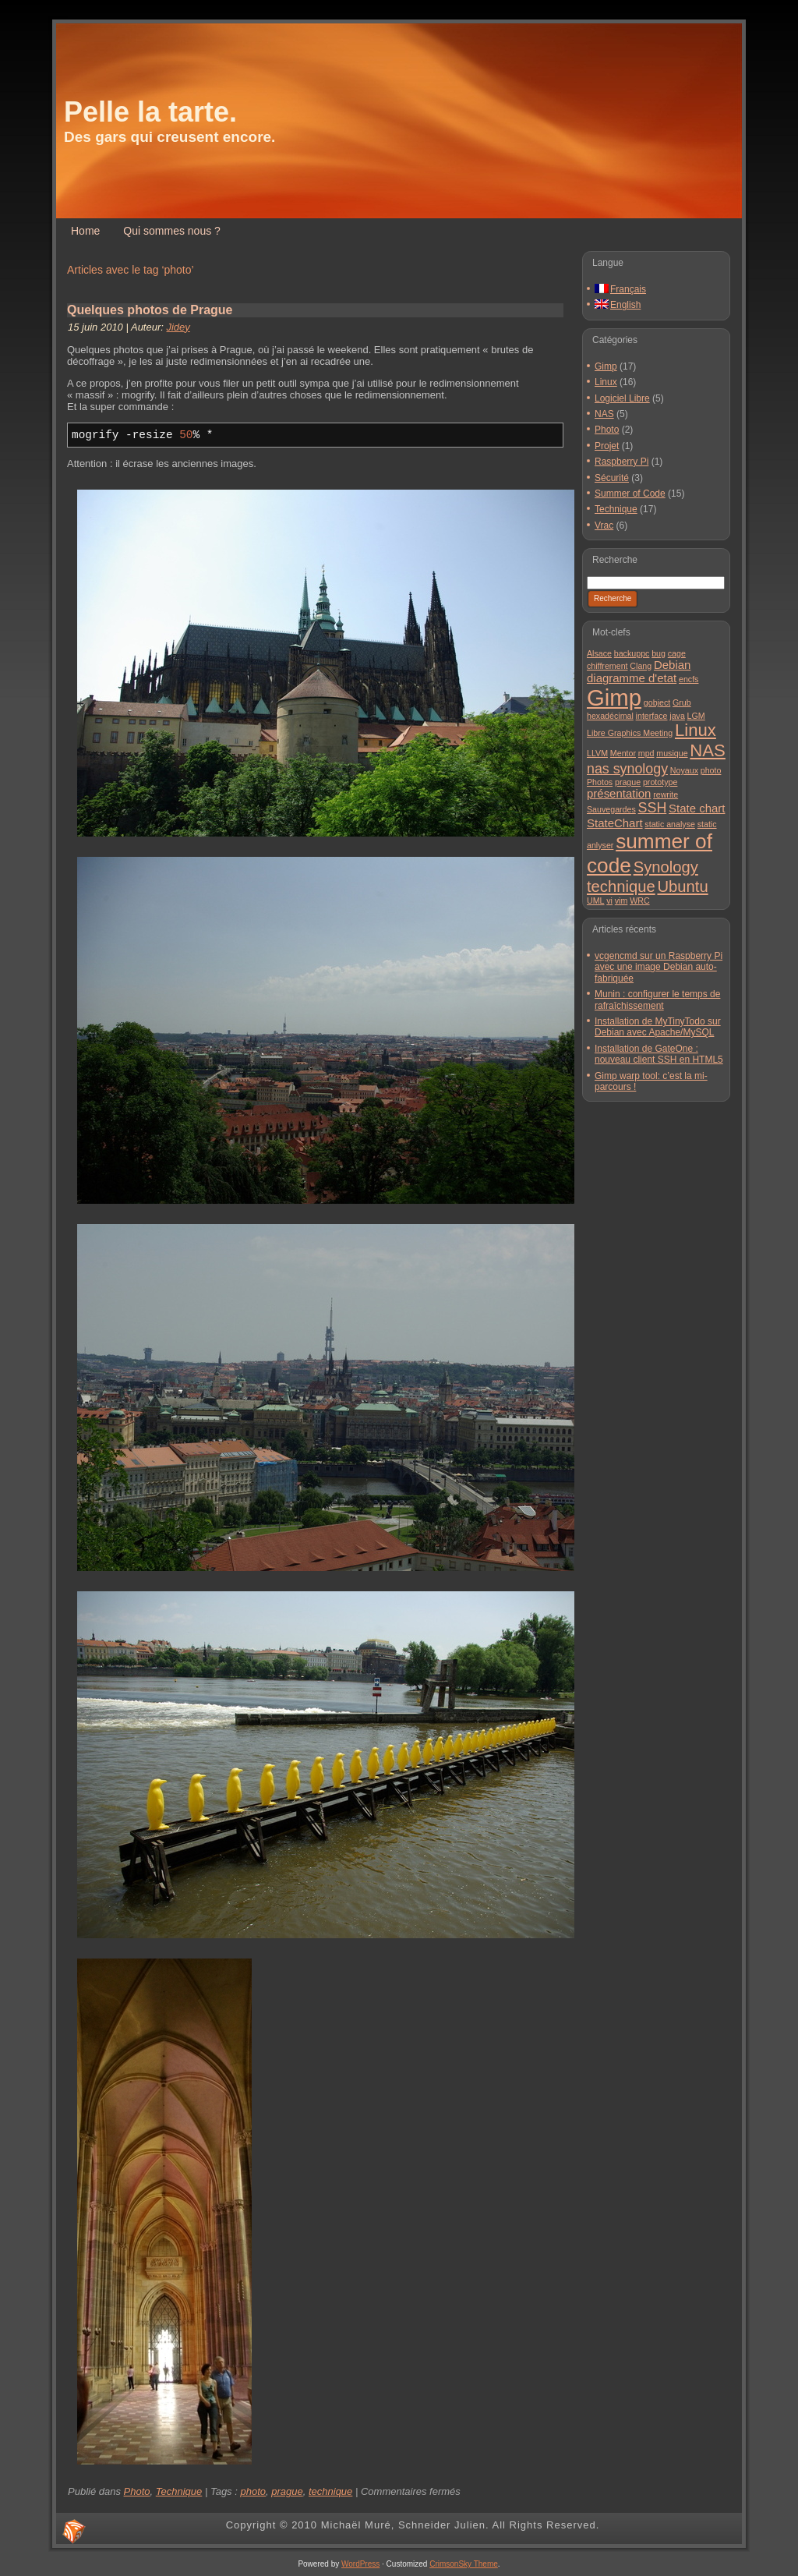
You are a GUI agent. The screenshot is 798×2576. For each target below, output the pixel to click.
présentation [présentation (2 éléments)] (619, 793)
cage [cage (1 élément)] (677, 653)
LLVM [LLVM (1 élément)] (597, 753)
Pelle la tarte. (150, 112)
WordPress (360, 2564)
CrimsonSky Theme (463, 2564)
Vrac (604, 525)
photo (253, 2491)
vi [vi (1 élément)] (609, 900)
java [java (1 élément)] (677, 715)
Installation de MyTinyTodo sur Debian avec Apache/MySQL (658, 1027)
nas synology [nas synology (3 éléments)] (627, 769)
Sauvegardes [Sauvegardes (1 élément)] (611, 809)
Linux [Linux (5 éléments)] (695, 730)
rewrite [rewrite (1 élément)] (665, 794)
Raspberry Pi (621, 461)
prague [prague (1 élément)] (628, 782)
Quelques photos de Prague (149, 310)
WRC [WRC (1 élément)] (639, 900)
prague (286, 2491)
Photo (137, 2491)
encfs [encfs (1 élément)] (688, 679)
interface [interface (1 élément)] (652, 715)
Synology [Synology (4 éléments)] (666, 867)
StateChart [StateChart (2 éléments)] (615, 823)
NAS (604, 414)
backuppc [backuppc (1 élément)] (632, 653)
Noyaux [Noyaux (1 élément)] (684, 770)
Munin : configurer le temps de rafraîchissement (657, 999)
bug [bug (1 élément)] (658, 653)
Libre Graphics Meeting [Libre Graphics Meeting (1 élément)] (630, 733)
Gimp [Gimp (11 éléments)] (614, 697)
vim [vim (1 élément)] (621, 900)
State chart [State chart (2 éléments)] (697, 808)
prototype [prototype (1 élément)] (660, 782)
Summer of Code (630, 493)
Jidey (177, 327)
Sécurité (612, 477)
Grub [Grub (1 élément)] (682, 702)
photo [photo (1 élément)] (711, 770)
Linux (606, 382)
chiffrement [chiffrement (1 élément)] (607, 666)
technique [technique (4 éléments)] (621, 886)
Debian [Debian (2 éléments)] (672, 664)
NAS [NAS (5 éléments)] (708, 750)
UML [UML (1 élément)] (596, 900)
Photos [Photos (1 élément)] (600, 782)
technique (330, 2491)
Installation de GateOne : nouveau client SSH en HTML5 (659, 1054)
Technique (179, 2491)
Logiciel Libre (622, 398)
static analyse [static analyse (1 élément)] (669, 824)
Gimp (606, 366)
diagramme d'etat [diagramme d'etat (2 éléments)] (631, 678)
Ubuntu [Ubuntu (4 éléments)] (682, 886)
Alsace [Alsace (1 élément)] (599, 653)
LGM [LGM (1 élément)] (696, 715)
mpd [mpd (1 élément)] (646, 753)
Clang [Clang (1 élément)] (640, 666)
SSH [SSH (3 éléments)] (652, 808)
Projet (607, 446)
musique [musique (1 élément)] (671, 753)
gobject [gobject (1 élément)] (657, 702)
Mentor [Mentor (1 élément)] (623, 753)
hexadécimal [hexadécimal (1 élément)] (610, 715)
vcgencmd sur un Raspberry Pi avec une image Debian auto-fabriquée (658, 967)
